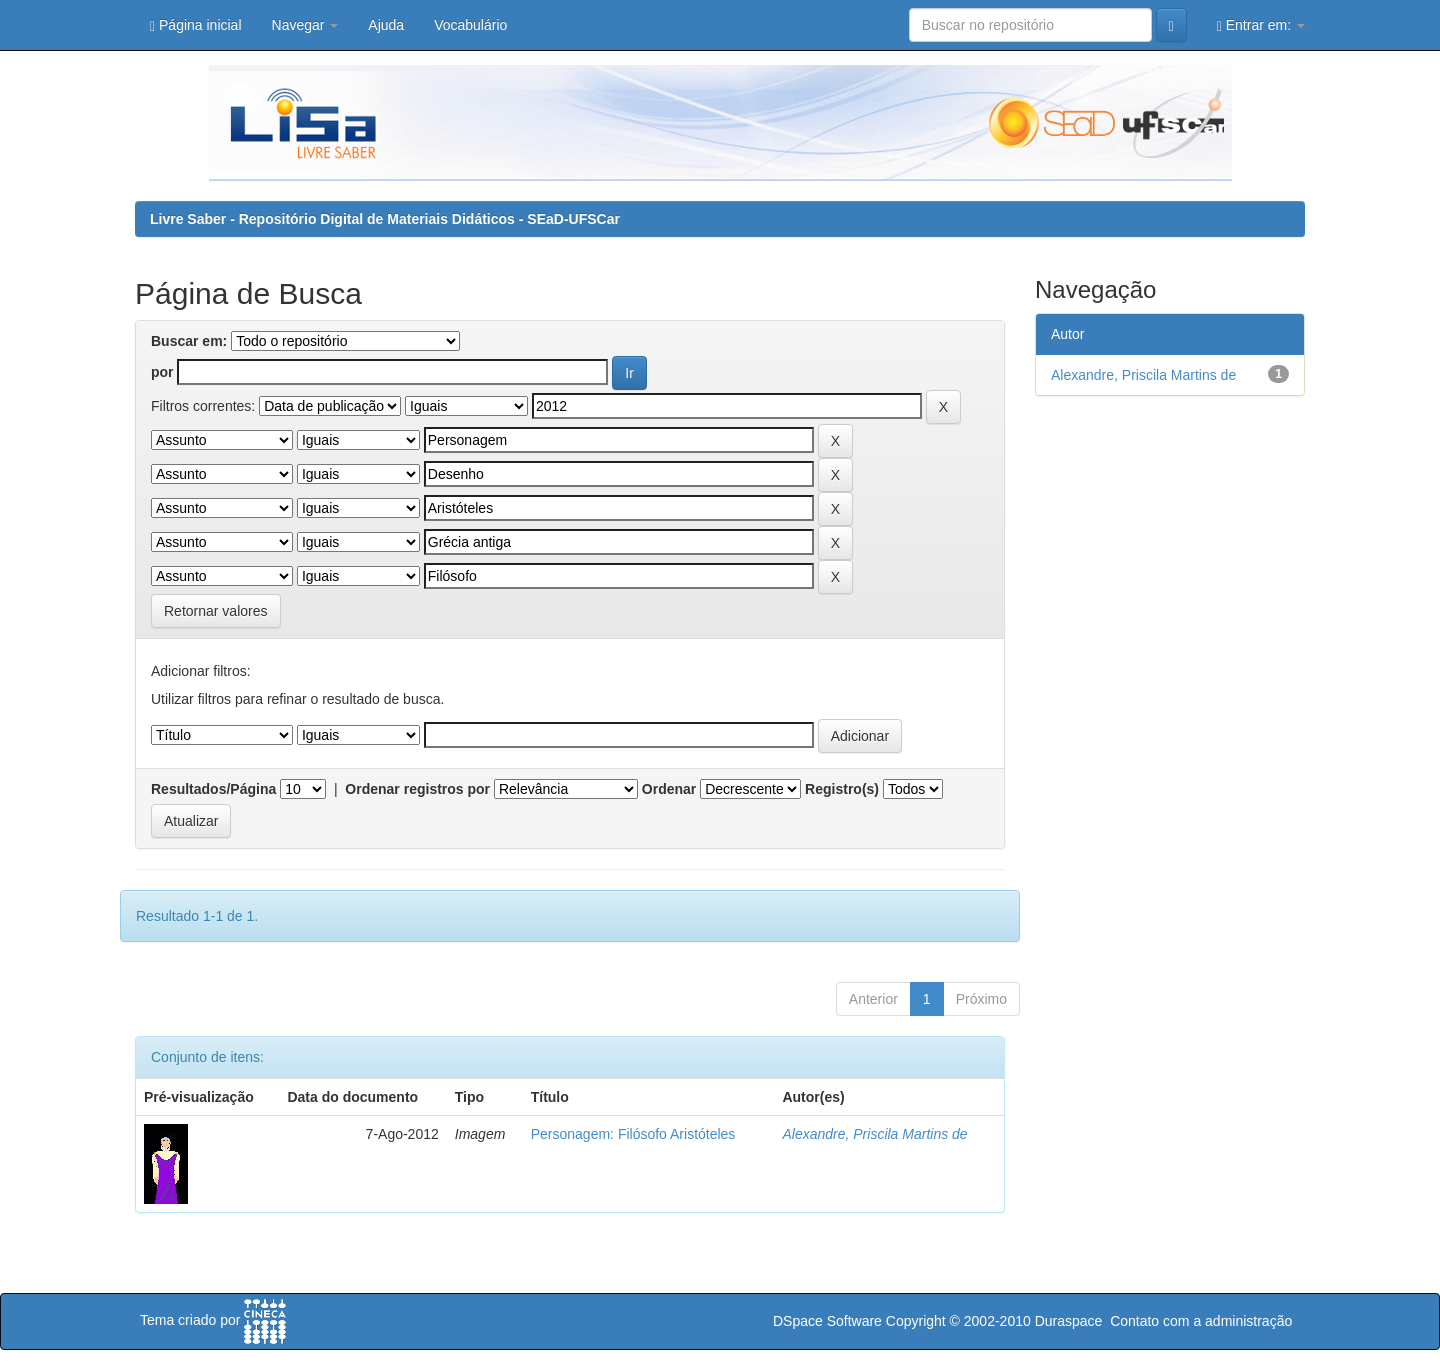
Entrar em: (1261, 25)
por (162, 372)
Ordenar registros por (417, 789)
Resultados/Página (213, 789)
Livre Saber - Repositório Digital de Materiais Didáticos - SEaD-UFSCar (385, 219)
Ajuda (386, 25)
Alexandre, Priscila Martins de (874, 1134)
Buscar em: (189, 341)
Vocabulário (470, 25)
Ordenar (669, 789)
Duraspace (1069, 1321)
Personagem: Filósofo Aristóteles (633, 1134)
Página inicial (196, 25)
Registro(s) (842, 789)
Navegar (305, 25)
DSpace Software (827, 1321)
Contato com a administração (1201, 1321)
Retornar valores (216, 611)
